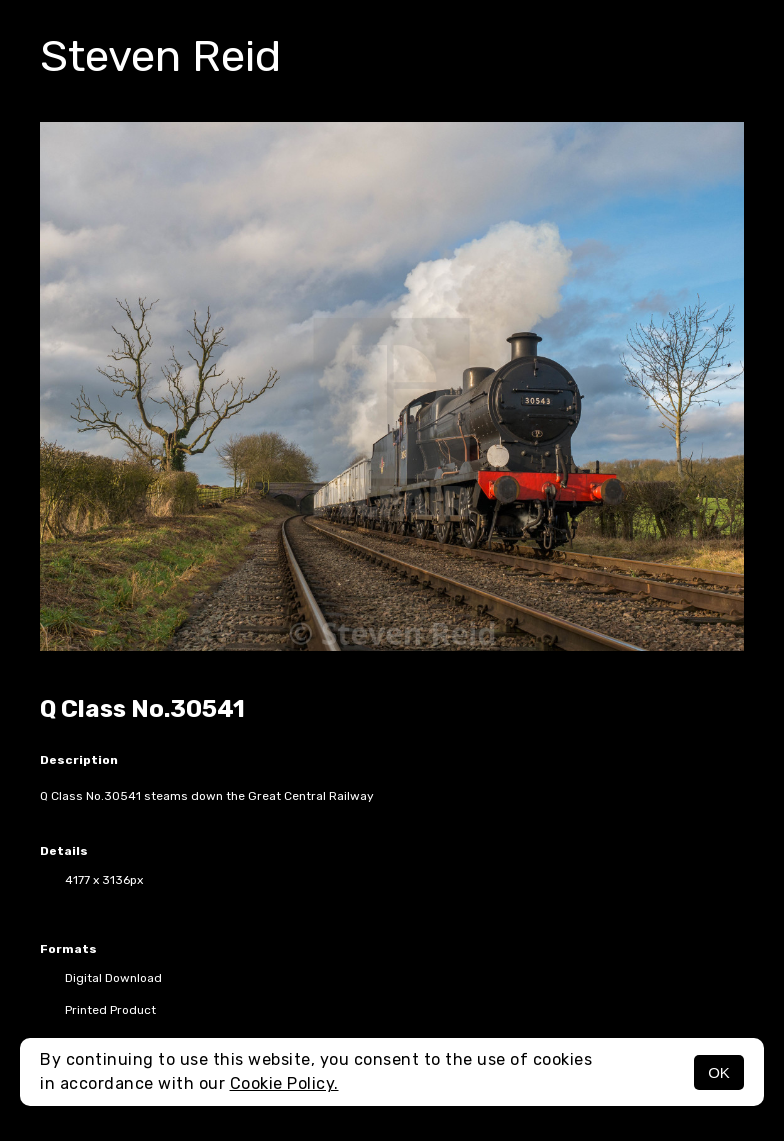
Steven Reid (160, 56)
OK (719, 1072)
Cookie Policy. (284, 1083)
